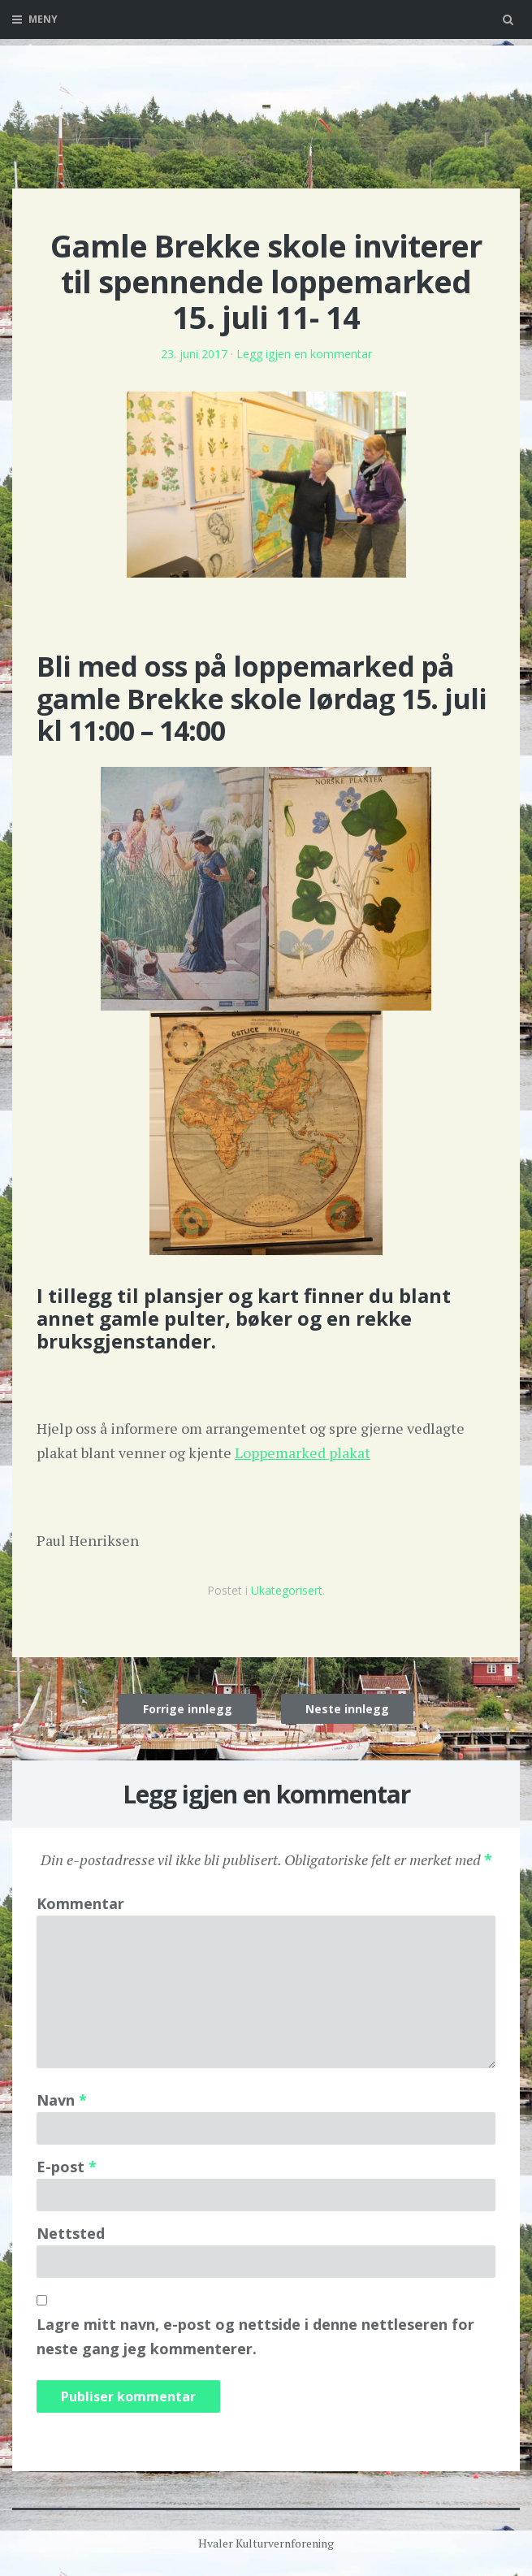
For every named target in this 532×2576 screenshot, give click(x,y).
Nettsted (71, 2233)
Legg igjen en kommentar (304, 354)
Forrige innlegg (187, 1709)
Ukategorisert (286, 1590)
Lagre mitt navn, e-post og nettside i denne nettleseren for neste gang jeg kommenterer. (255, 2336)
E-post (67, 2166)
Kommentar (80, 1903)
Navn (62, 2100)
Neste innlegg (347, 1709)
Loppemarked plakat (302, 1452)
